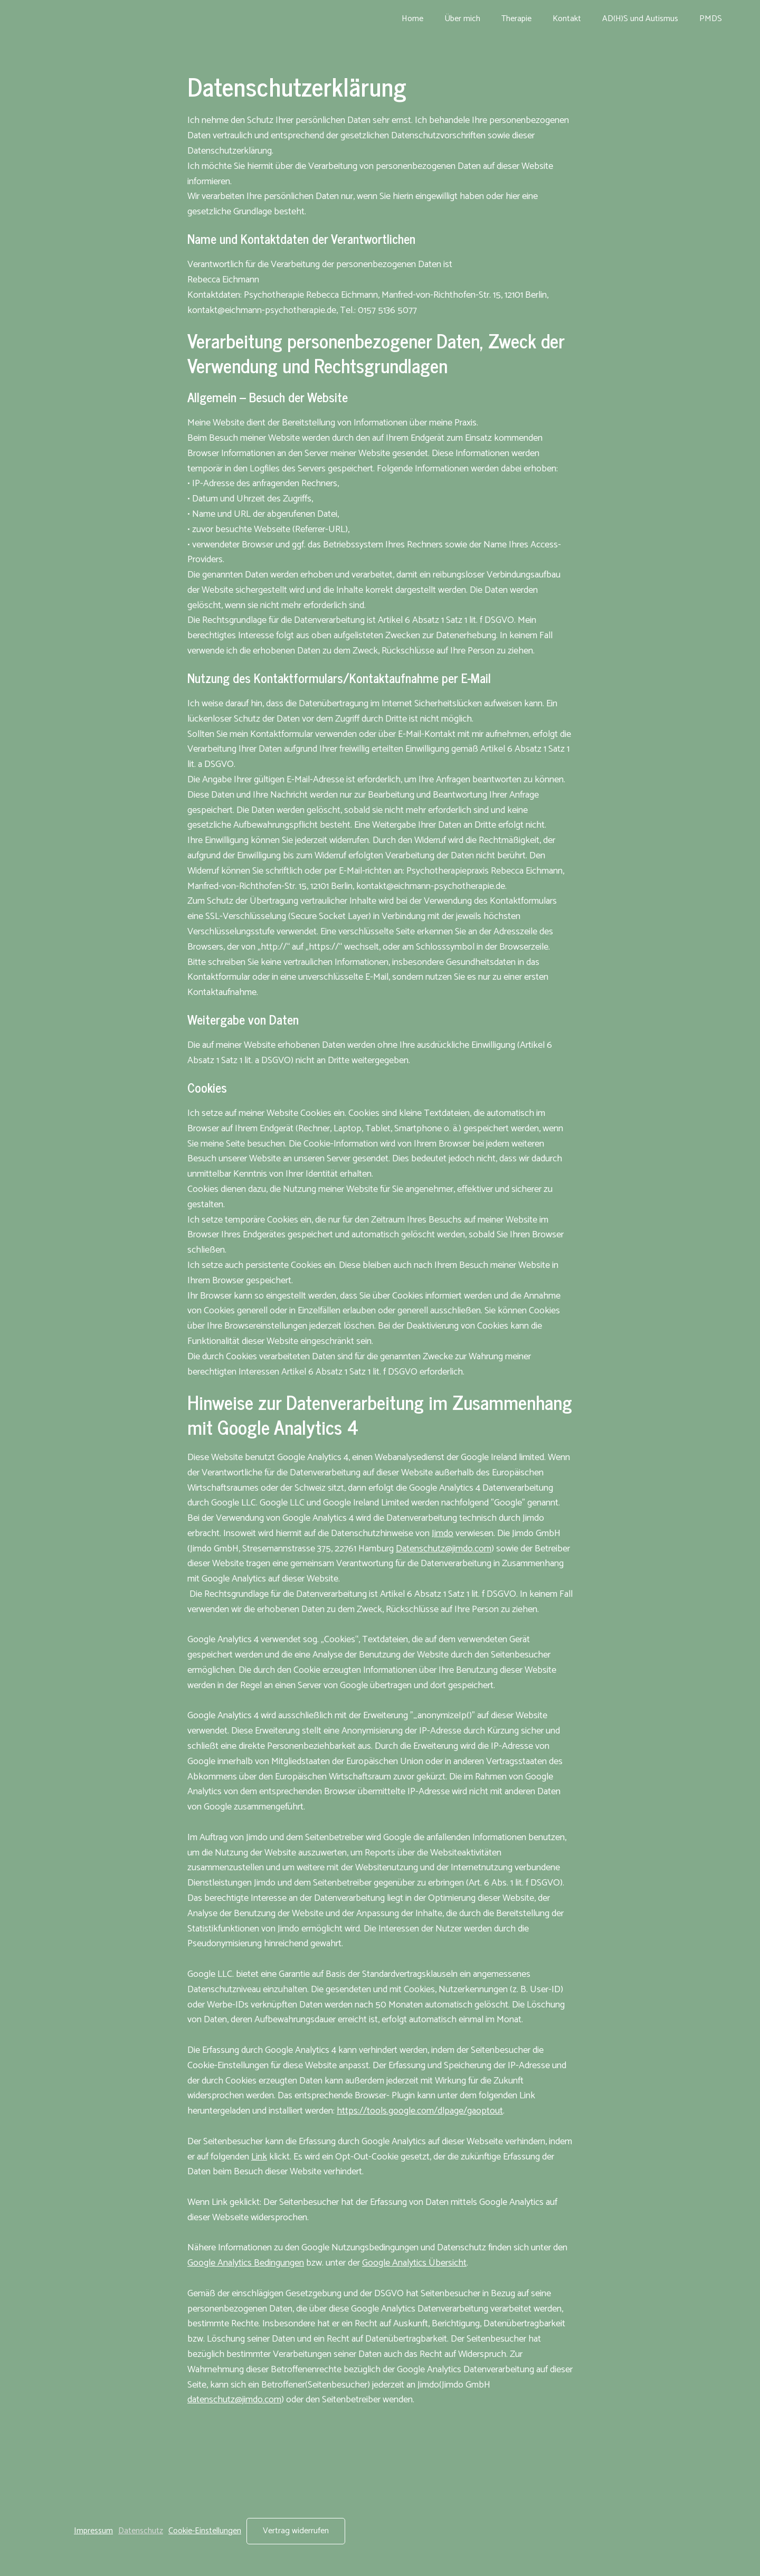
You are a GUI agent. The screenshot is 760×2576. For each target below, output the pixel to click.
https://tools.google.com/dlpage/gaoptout (420, 2111)
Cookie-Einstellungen (204, 2531)
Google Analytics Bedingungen (245, 2263)
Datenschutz (140, 2531)
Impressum (93, 2531)
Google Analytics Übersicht (414, 2263)
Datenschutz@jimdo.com (443, 1549)
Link (259, 2157)
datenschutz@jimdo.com (234, 2400)
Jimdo (442, 1533)
